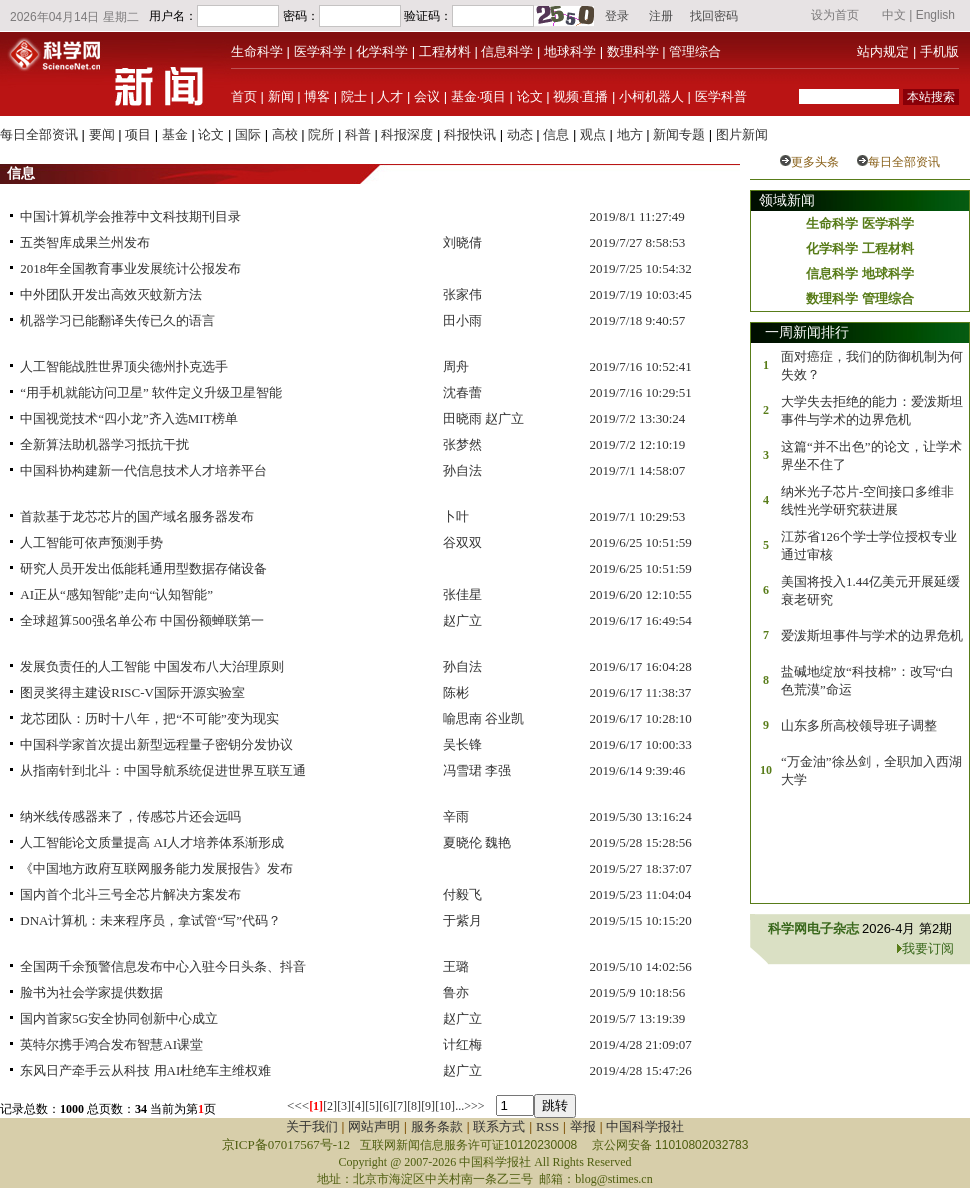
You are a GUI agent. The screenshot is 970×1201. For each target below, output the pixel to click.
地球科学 (570, 51)
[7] (400, 1106)
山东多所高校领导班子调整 (859, 725)
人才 (390, 96)
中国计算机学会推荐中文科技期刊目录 (130, 216)
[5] (372, 1106)
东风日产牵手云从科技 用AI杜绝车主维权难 (145, 1070)
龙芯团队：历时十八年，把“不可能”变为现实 (149, 718)
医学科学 (320, 51)
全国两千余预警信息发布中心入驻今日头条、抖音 (163, 966)
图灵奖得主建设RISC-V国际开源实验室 (132, 692)
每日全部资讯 (39, 134)
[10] (445, 1106)
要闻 (102, 134)
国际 (248, 134)
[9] (428, 1106)
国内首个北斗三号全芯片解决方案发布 (130, 894)
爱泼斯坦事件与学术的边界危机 (872, 635)
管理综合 (695, 51)
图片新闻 (742, 134)
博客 (317, 96)
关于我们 (312, 1126)
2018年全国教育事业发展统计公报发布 (130, 268)
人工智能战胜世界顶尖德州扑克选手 (124, 366)
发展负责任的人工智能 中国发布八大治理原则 (151, 666)
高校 (285, 134)
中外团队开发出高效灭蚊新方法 (111, 294)
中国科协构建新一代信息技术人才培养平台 (143, 470)
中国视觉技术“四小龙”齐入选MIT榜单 (128, 418)
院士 (354, 96)
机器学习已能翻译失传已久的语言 (117, 320)
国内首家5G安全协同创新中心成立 (119, 1018)
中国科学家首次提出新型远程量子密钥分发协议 (156, 744)
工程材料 (445, 51)
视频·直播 (580, 96)
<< (294, 1105)
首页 (244, 96)
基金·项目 (478, 96)
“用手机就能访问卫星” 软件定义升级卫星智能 (151, 392)
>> (478, 1106)
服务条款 (437, 1126)
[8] (414, 1106)
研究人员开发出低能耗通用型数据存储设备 (143, 568)
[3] (344, 1106)
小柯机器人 (651, 96)
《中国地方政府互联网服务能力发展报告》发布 (156, 868)
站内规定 (883, 51)
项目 (138, 134)
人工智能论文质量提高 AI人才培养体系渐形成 (152, 842)
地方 (630, 134)
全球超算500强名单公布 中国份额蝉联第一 (142, 620)
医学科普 (721, 96)
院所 (321, 134)
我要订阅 (928, 948)
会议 (427, 96)
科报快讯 (470, 134)
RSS (547, 1126)
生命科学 (257, 51)
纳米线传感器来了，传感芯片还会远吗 (130, 816)
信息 (556, 134)
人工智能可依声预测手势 (91, 542)
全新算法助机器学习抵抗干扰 (104, 444)
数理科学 (633, 51)
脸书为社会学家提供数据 (91, 992)
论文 (530, 96)
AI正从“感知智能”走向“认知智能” (116, 594)
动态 (520, 134)
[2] (330, 1106)
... (459, 1106)
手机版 (939, 51)
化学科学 (382, 51)
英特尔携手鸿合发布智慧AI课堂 (111, 1044)
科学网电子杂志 (815, 928)
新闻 (281, 96)
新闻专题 (679, 134)
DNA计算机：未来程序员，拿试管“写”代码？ (150, 920)
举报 (583, 1126)
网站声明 (374, 1126)
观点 (593, 134)
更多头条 (815, 162)
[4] (358, 1106)
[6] (386, 1106)
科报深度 (407, 134)
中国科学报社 (645, 1126)
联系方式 (499, 1126)
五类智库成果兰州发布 (85, 242)
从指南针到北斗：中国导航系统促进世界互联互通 (163, 770)
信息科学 (507, 51)
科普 (358, 134)
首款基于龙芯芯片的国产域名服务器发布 (137, 516)
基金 (175, 134)
